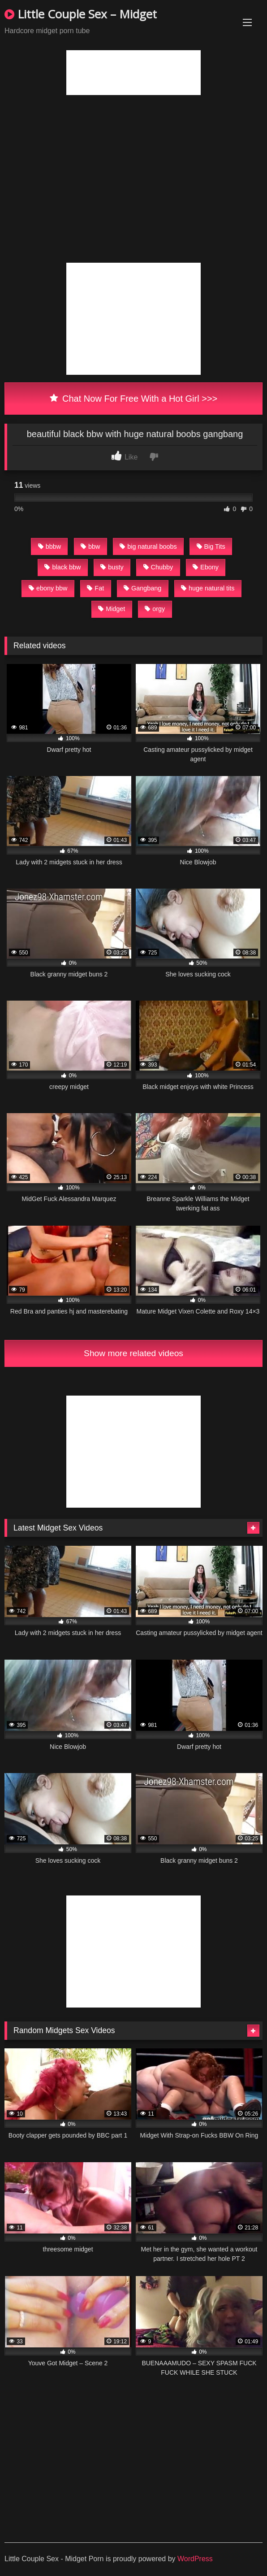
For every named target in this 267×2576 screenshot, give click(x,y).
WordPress (195, 2559)
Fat (95, 588)
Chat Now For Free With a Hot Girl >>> (134, 398)
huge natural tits (207, 588)
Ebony (206, 567)
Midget (111, 608)
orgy (155, 608)
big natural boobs (148, 546)
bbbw (49, 546)
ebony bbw (48, 588)
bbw (90, 546)
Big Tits (211, 546)
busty (111, 567)
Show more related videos (133, 1353)
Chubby (158, 567)
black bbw (62, 567)
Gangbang (142, 588)
